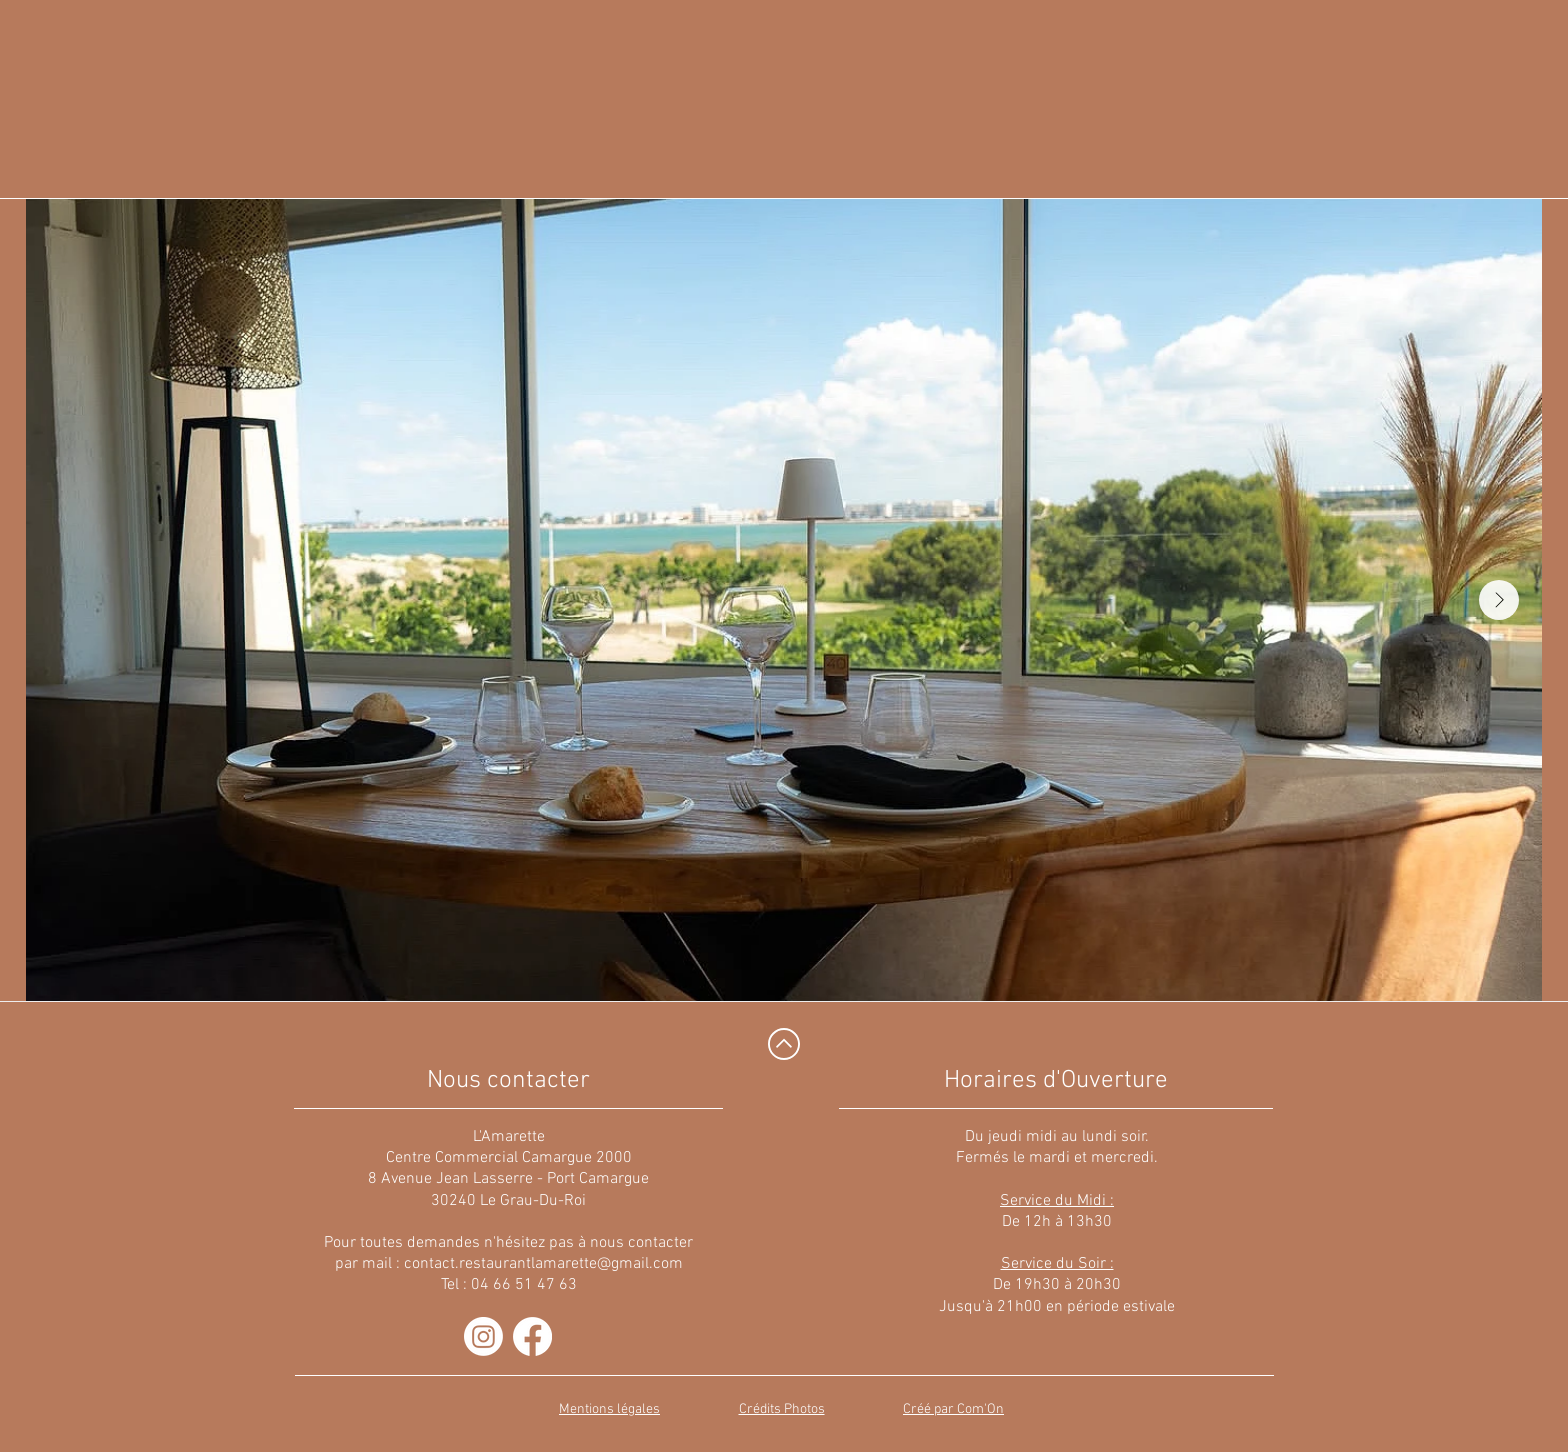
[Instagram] (483, 1336)
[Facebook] (532, 1336)
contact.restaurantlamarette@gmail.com (543, 1264)
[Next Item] (1499, 600)
